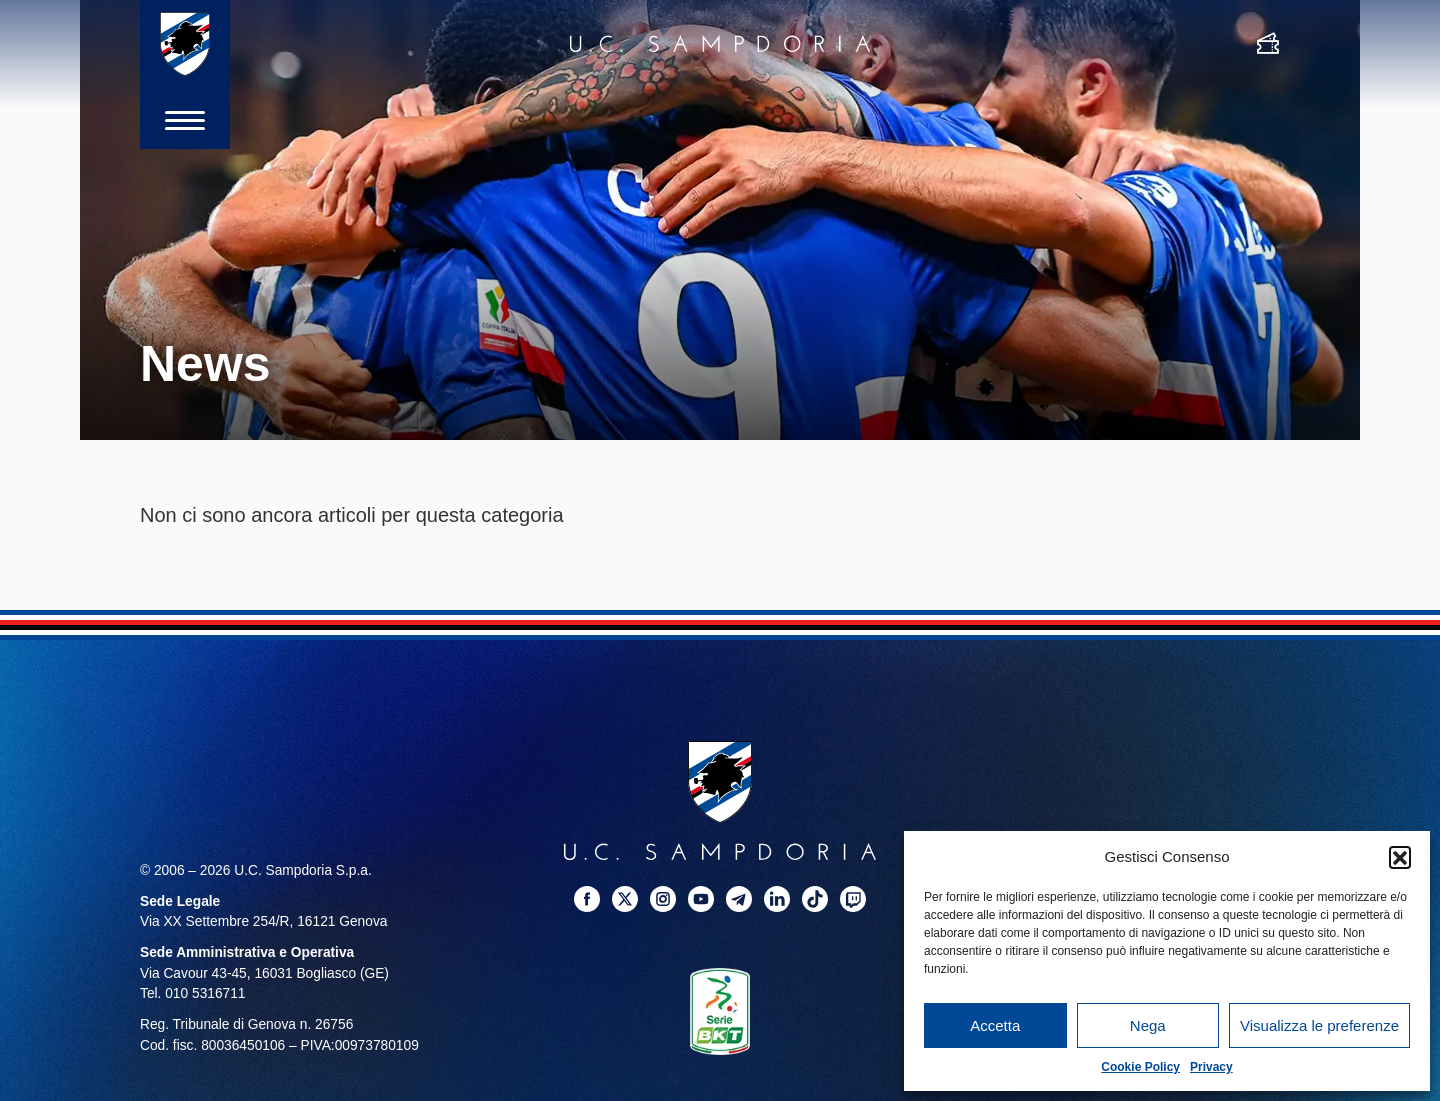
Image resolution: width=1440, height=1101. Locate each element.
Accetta (995, 1025)
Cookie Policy (1140, 1067)
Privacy (1211, 1067)
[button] (1400, 857)
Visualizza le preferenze (1319, 1025)
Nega (1148, 1025)
